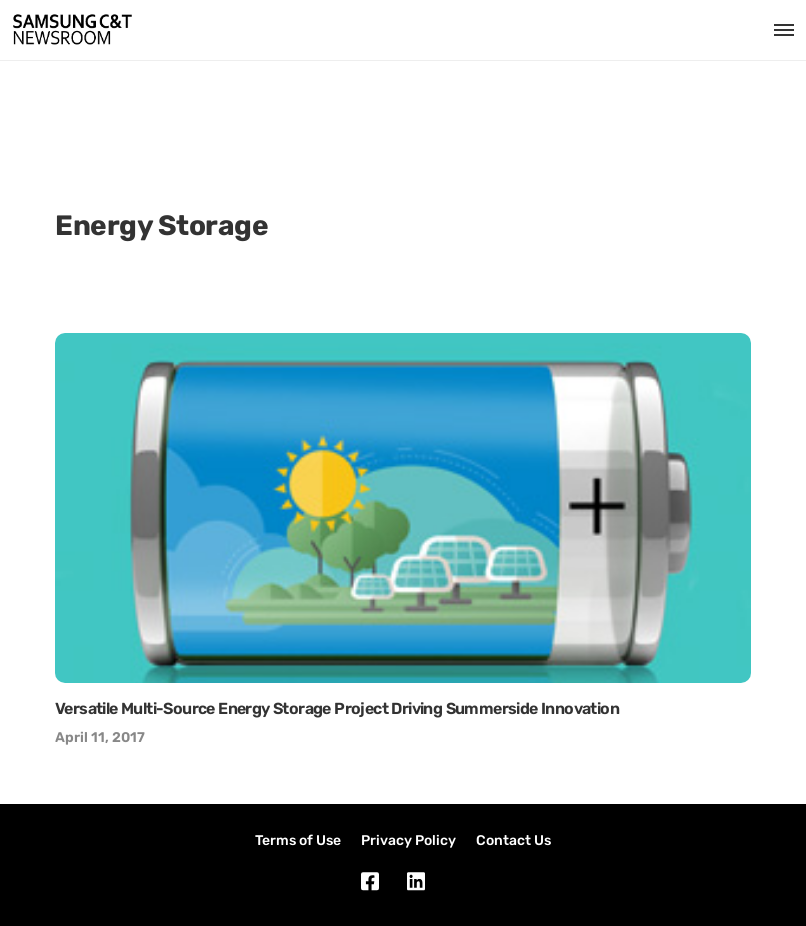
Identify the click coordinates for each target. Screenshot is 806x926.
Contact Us (513, 840)
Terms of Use (298, 840)
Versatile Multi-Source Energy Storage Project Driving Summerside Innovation (337, 708)
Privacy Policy (408, 840)
